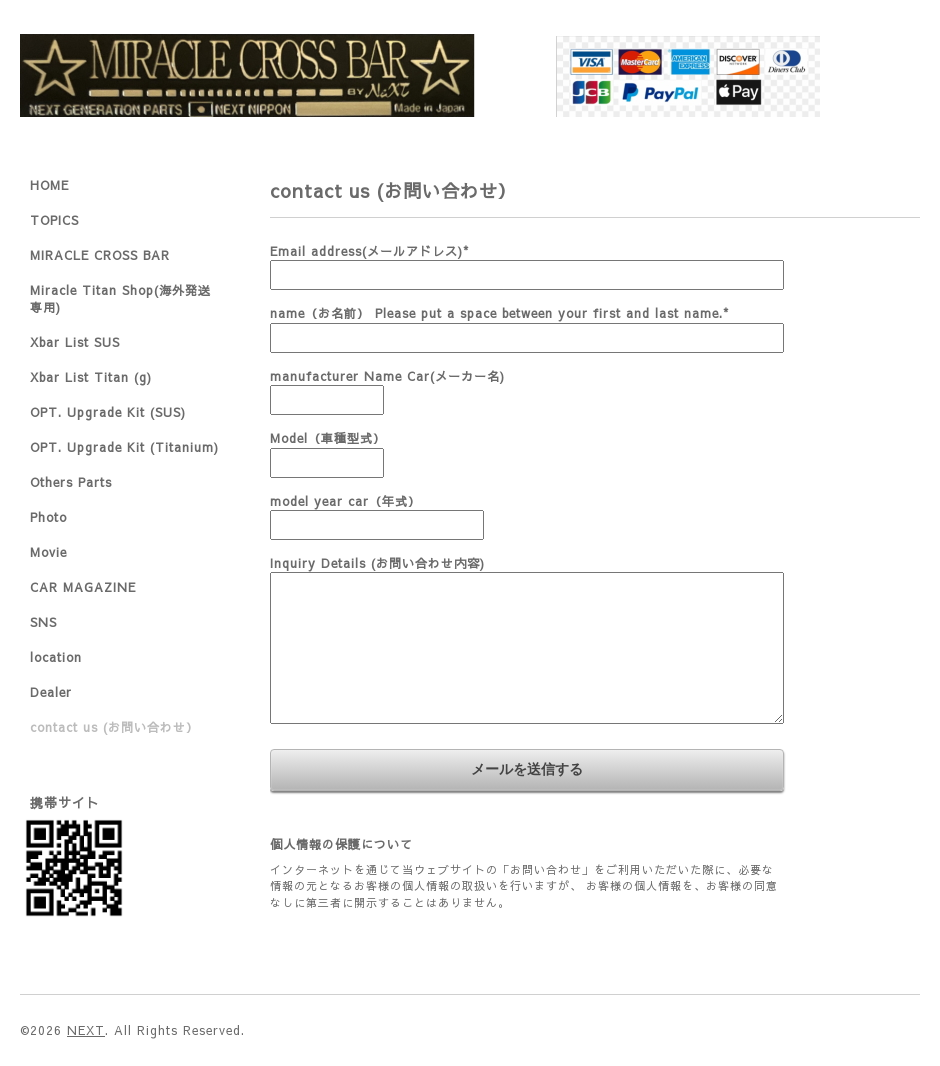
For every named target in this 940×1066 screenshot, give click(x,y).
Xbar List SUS (75, 342)
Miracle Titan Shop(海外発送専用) (120, 298)
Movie (48, 552)
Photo (48, 517)
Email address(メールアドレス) (369, 251)
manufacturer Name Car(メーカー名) (387, 376)
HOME (49, 185)
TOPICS (54, 220)
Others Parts (71, 482)
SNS (43, 622)
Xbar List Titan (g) (91, 377)
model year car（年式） (345, 501)
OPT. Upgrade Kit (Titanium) (124, 447)
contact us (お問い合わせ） (114, 727)
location (56, 657)
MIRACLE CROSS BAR (100, 255)
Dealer (51, 692)
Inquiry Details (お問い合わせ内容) (377, 563)
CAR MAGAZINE (83, 587)
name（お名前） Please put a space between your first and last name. (499, 313)
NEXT (86, 1030)
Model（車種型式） (328, 438)
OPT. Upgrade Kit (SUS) (108, 412)
